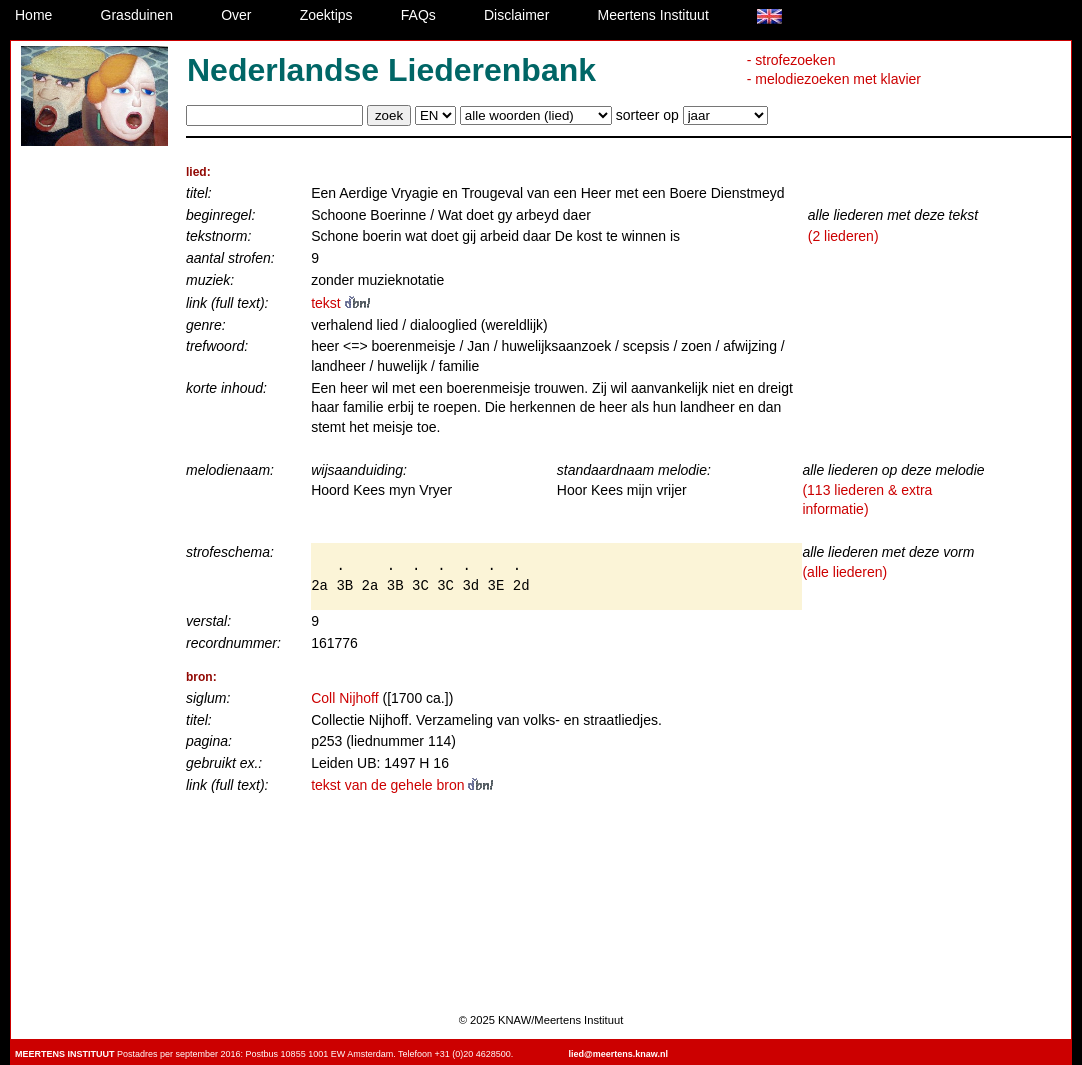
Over (236, 15)
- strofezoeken (791, 60)
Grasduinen (137, 15)
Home (33, 15)
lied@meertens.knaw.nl (617, 1054)
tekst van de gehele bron (402, 785)
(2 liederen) (843, 236)
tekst (340, 303)
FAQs (418, 15)
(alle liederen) (844, 572)
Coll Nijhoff (344, 698)
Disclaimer (516, 15)
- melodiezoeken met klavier (834, 79)
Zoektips (326, 15)
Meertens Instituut (653, 15)
